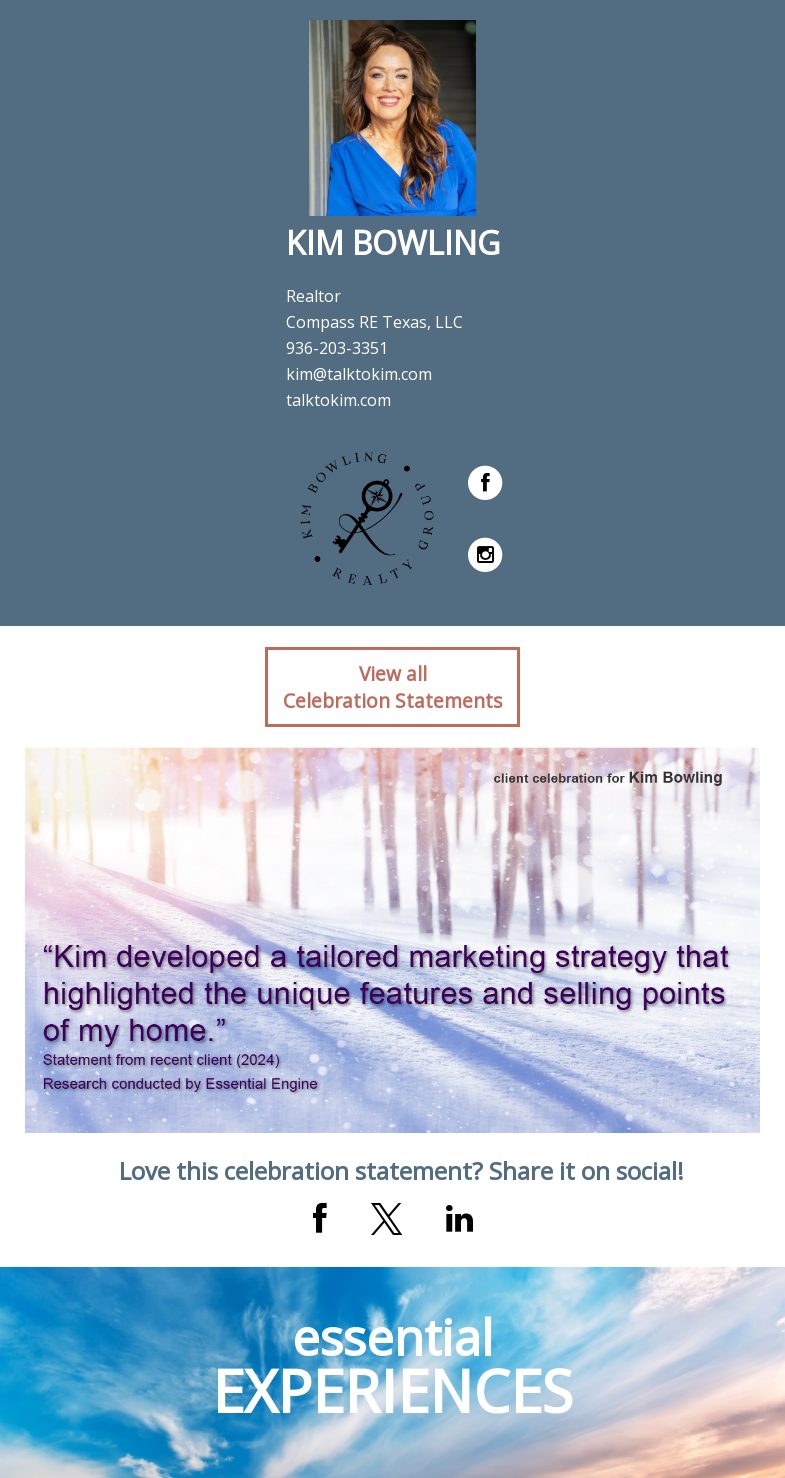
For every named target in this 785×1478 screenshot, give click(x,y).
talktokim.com (338, 400)
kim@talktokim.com (359, 374)
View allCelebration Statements (392, 687)
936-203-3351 (337, 348)
